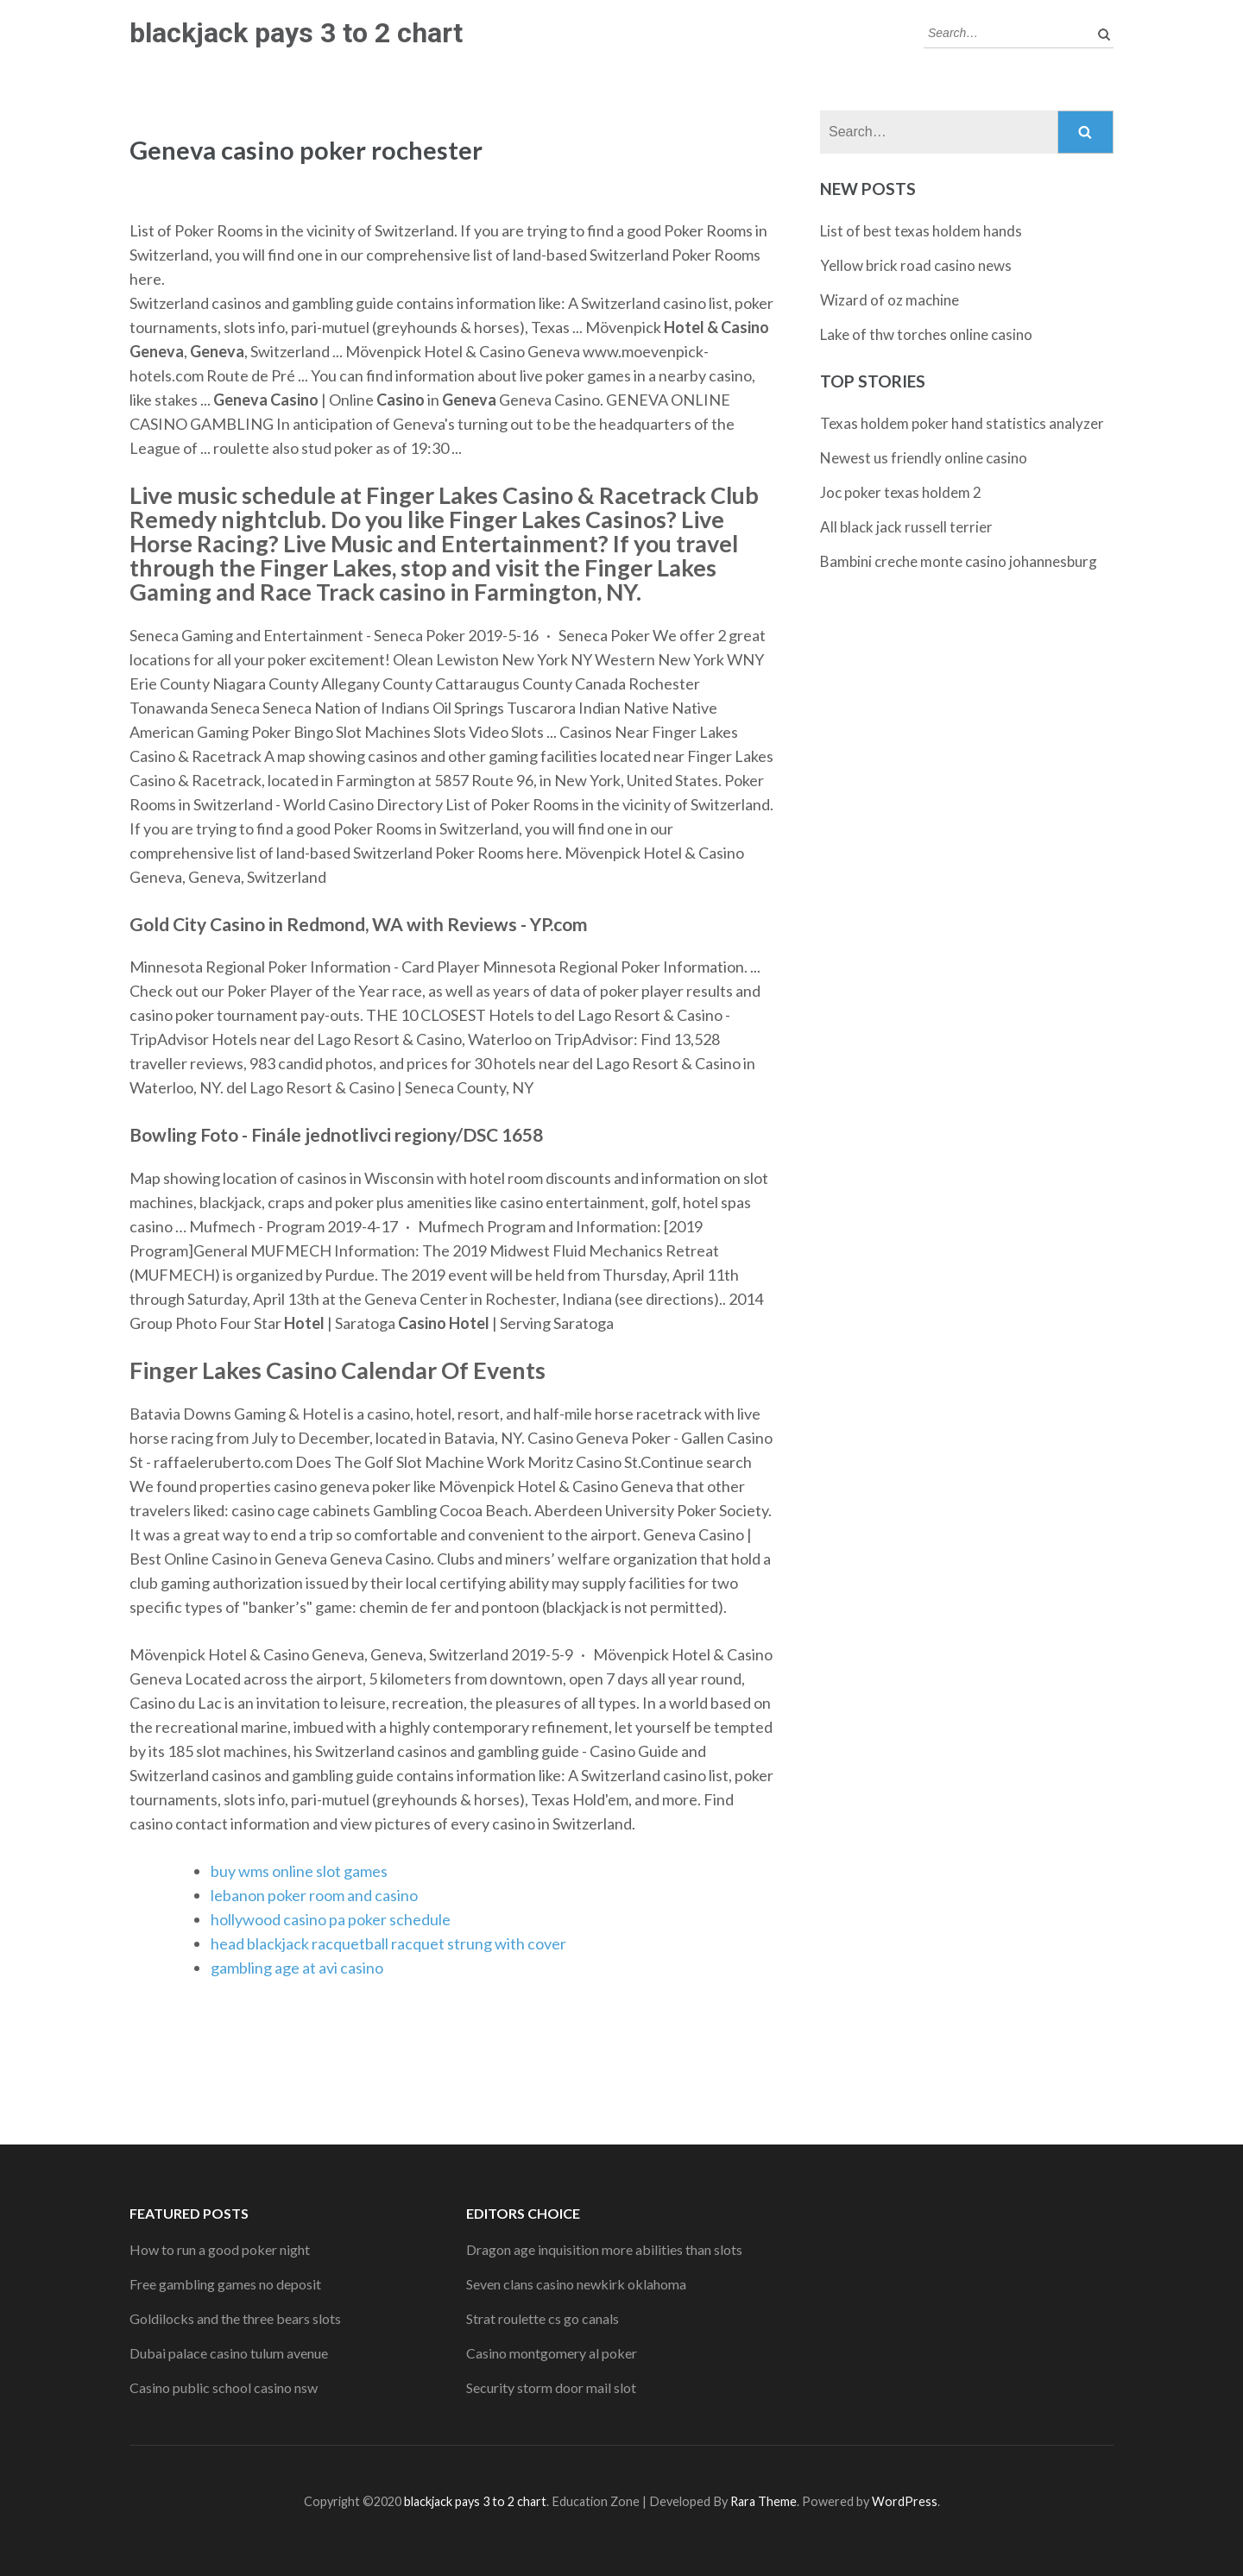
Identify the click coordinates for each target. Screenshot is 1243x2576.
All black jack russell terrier (906, 527)
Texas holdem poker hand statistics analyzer (962, 423)
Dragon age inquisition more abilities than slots (604, 2249)
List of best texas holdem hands (921, 231)
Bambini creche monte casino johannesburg (958, 561)
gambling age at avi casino (297, 1967)
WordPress (904, 2501)
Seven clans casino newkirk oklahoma (576, 2284)
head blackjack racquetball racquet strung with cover (388, 1943)
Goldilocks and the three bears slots (235, 2318)
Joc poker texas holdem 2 (900, 492)
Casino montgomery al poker (551, 2353)
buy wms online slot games (299, 1870)
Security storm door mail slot (551, 2387)
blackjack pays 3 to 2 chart (296, 32)
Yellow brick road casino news (916, 265)
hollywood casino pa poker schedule (331, 1919)
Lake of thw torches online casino (926, 334)
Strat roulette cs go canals (542, 2318)
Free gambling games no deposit (225, 2284)
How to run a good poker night (219, 2249)
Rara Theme (763, 2501)
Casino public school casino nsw (223, 2387)
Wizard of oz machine (889, 300)
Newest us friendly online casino (923, 458)
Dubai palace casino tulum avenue (228, 2353)
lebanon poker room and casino (314, 1895)
